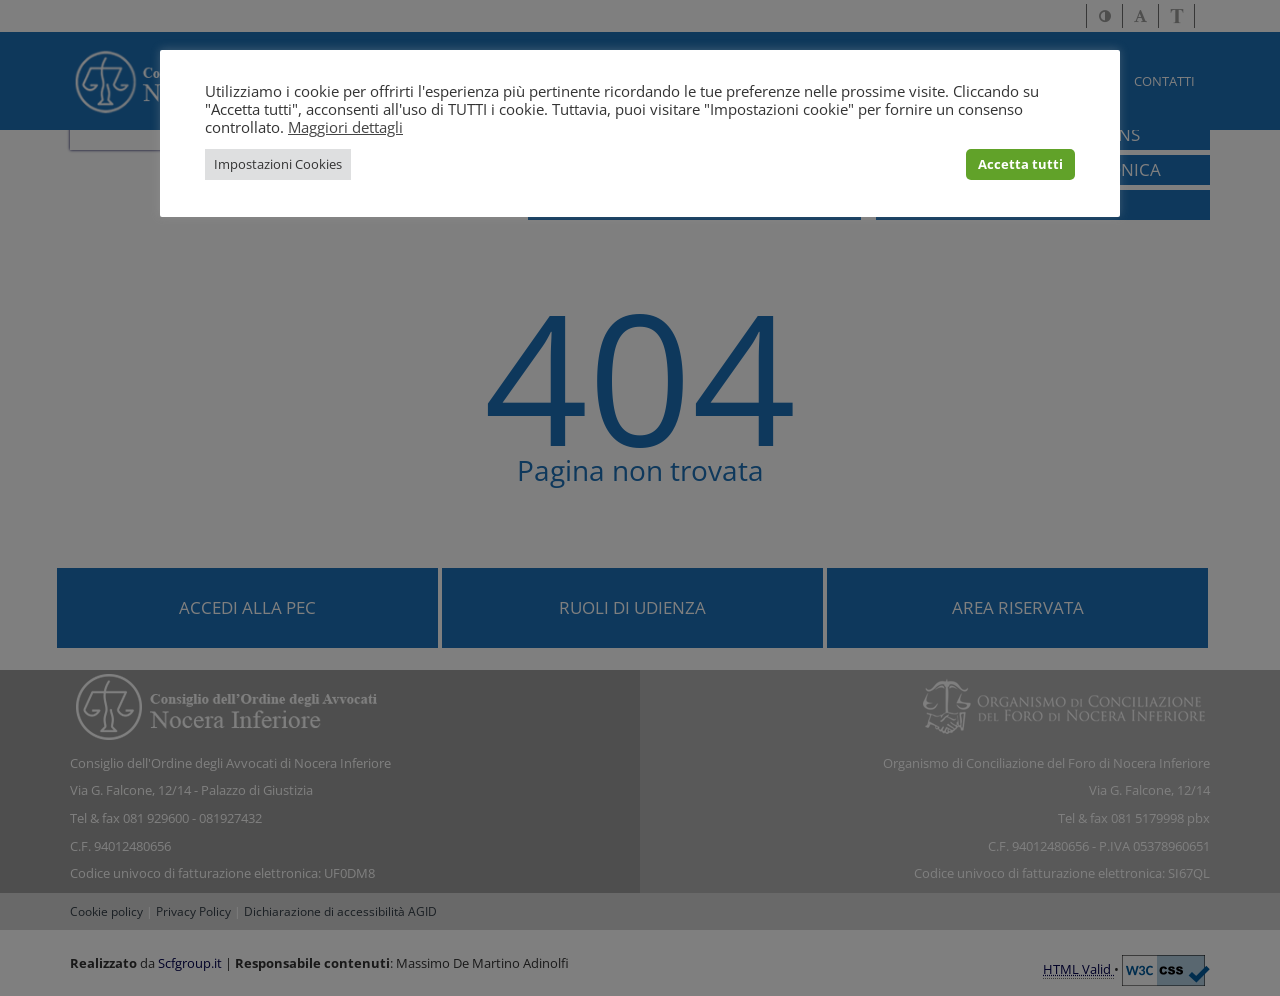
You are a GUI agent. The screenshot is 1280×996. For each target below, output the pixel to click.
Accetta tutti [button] (1020, 164)
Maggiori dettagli (345, 127)
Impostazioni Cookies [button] (278, 164)
